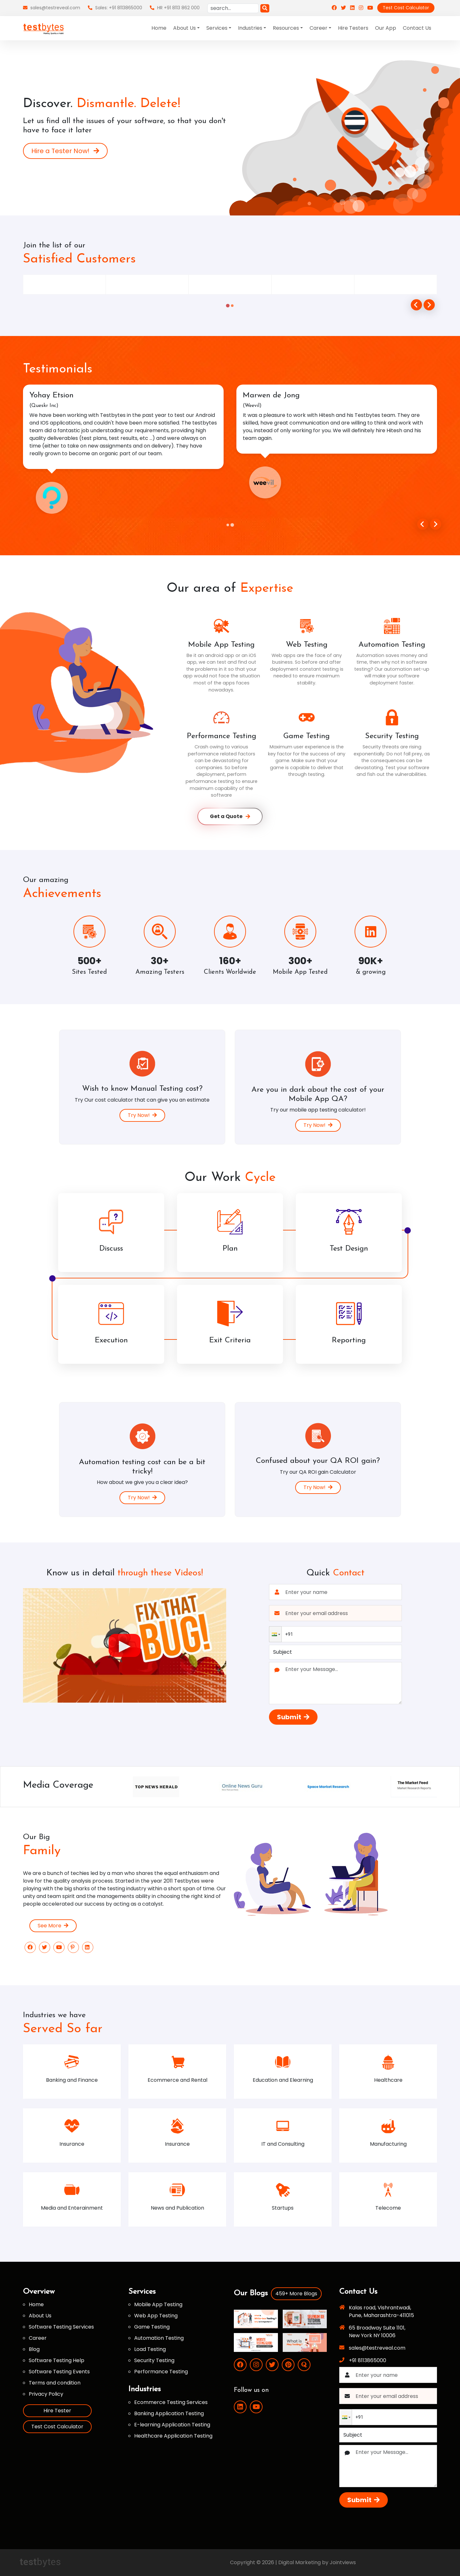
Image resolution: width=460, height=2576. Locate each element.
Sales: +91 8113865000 (115, 7)
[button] (275, 1634)
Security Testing (154, 2360)
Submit (293, 1717)
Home (158, 28)
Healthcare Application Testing (173, 2435)
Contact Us (417, 28)
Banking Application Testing (169, 2413)
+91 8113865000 (367, 2360)
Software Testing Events (59, 2371)
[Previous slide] (416, 304)
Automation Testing (159, 2338)
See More (53, 1925)
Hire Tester (57, 2410)
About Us (40, 2315)
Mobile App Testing (158, 2304)
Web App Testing (156, 2315)
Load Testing (150, 2349)
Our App (385, 28)
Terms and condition (54, 2382)
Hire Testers (353, 28)
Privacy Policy (46, 2394)
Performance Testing (161, 2371)
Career (38, 2338)
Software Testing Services (61, 2326)
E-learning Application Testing (172, 2424)
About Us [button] (184, 28)
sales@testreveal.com (51, 7)
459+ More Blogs (296, 2293)
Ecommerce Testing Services (171, 2402)
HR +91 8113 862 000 (175, 7)
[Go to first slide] (429, 304)
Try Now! (142, 1115)
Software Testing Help (56, 2360)
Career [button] (318, 28)
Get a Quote (230, 816)
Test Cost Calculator (406, 7)
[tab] (227, 305)
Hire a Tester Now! (65, 150)
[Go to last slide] (422, 524)
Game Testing (152, 2326)
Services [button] (216, 28)
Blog (34, 2349)
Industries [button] (250, 28)
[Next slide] (435, 524)
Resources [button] (286, 28)
